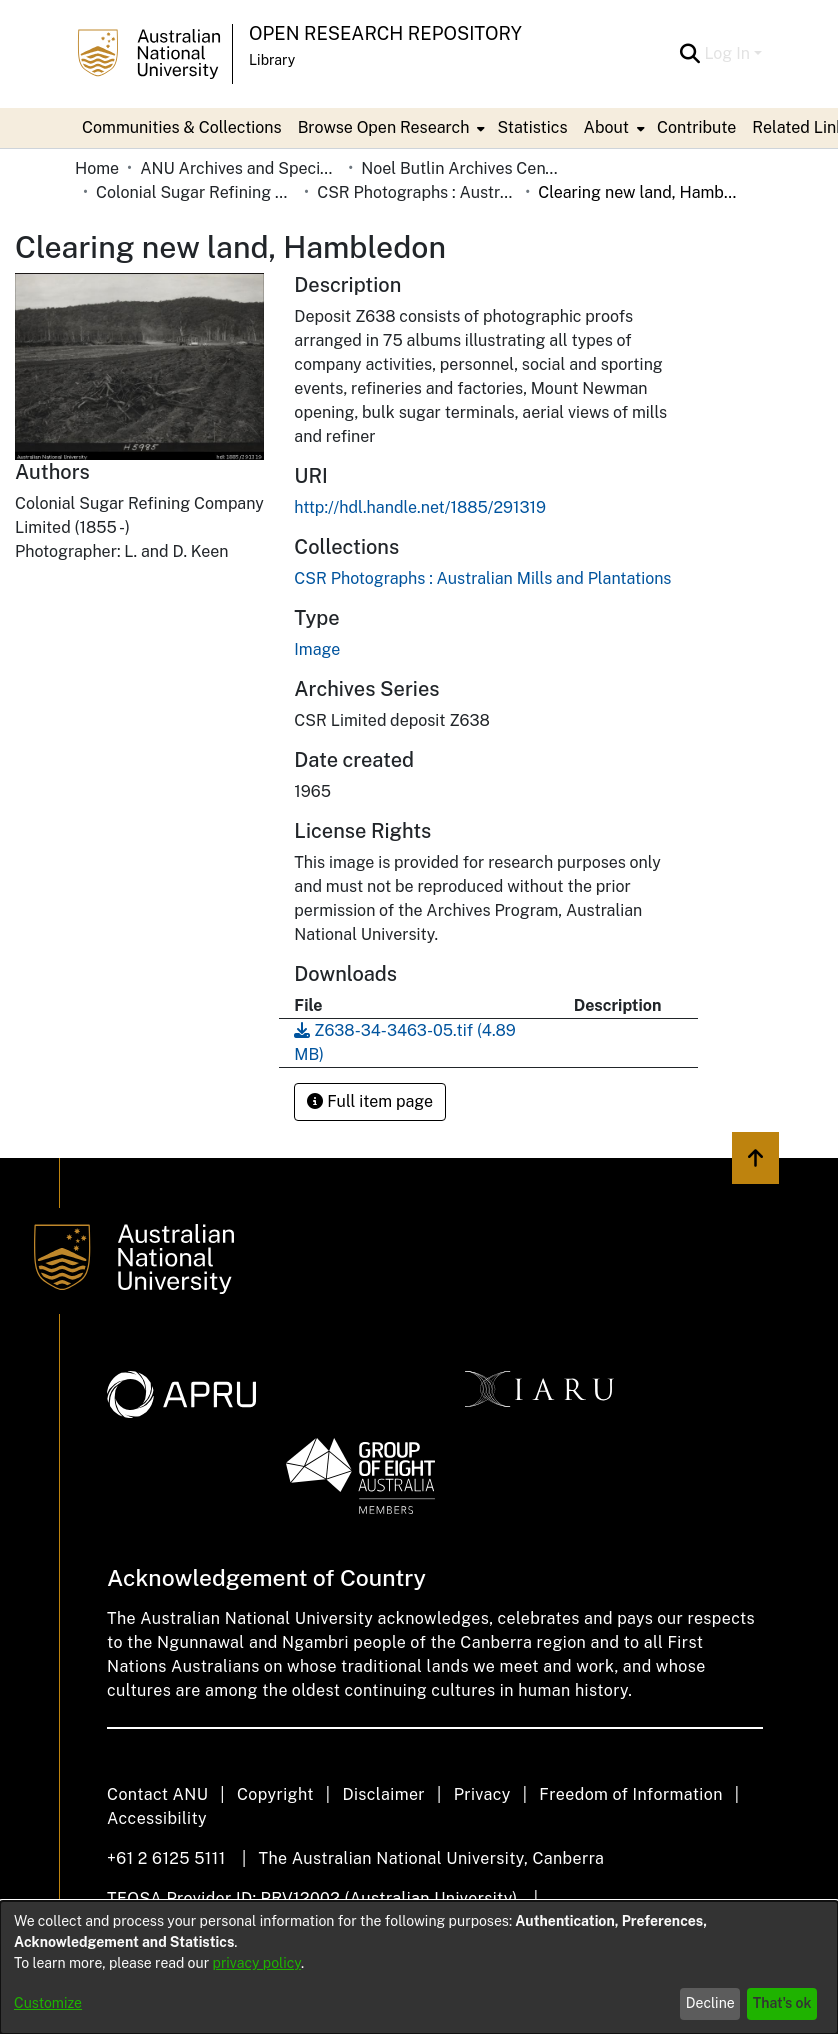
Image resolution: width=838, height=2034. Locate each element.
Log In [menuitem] (727, 53)
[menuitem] (390, 128)
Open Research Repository (385, 33)
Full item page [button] (370, 1101)
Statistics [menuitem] (532, 127)
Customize (48, 2003)
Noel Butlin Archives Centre (461, 168)
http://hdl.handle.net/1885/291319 (420, 507)
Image (317, 649)
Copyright (275, 1794)
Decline (710, 2003)
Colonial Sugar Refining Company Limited (196, 192)
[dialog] (419, 1967)
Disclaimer (383, 1794)
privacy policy (257, 1963)
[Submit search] (689, 54)
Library (272, 60)
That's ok (782, 2003)
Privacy (482, 1794)
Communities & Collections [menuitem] (182, 127)
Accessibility (157, 1818)
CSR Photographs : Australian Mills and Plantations (417, 192)
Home (97, 168)
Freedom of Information (630, 1794)
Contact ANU (157, 1794)
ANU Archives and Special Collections (240, 168)
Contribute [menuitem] (696, 127)
